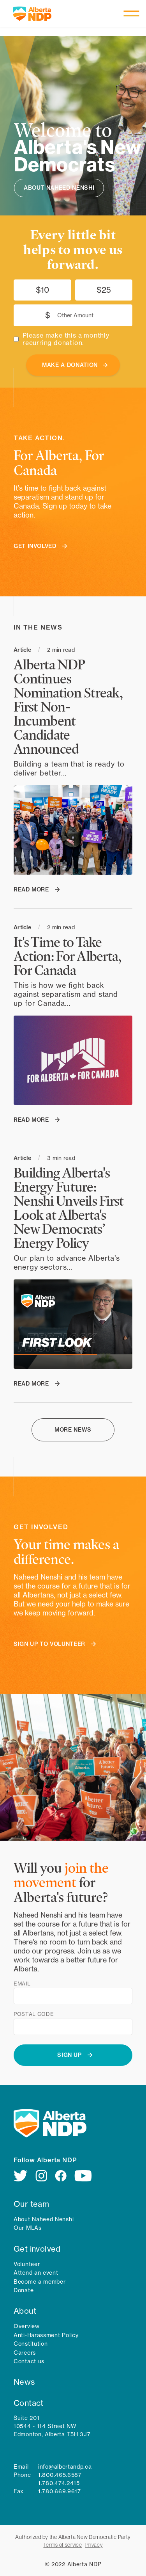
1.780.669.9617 (59, 2491)
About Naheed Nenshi (44, 2219)
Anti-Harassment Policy (46, 2335)
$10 (42, 290)
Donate (23, 2290)
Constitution (30, 2343)
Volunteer (27, 2264)
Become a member (40, 2281)
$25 (104, 290)
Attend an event (36, 2272)
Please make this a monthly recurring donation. (66, 339)
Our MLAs (28, 2227)
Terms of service (62, 2545)
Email (22, 1983)
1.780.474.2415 (59, 2483)
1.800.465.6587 (60, 2474)
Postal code (34, 2014)
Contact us (29, 2361)
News (24, 2382)
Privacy (94, 2545)
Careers (25, 2352)
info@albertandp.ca (65, 2466)
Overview (27, 2326)
